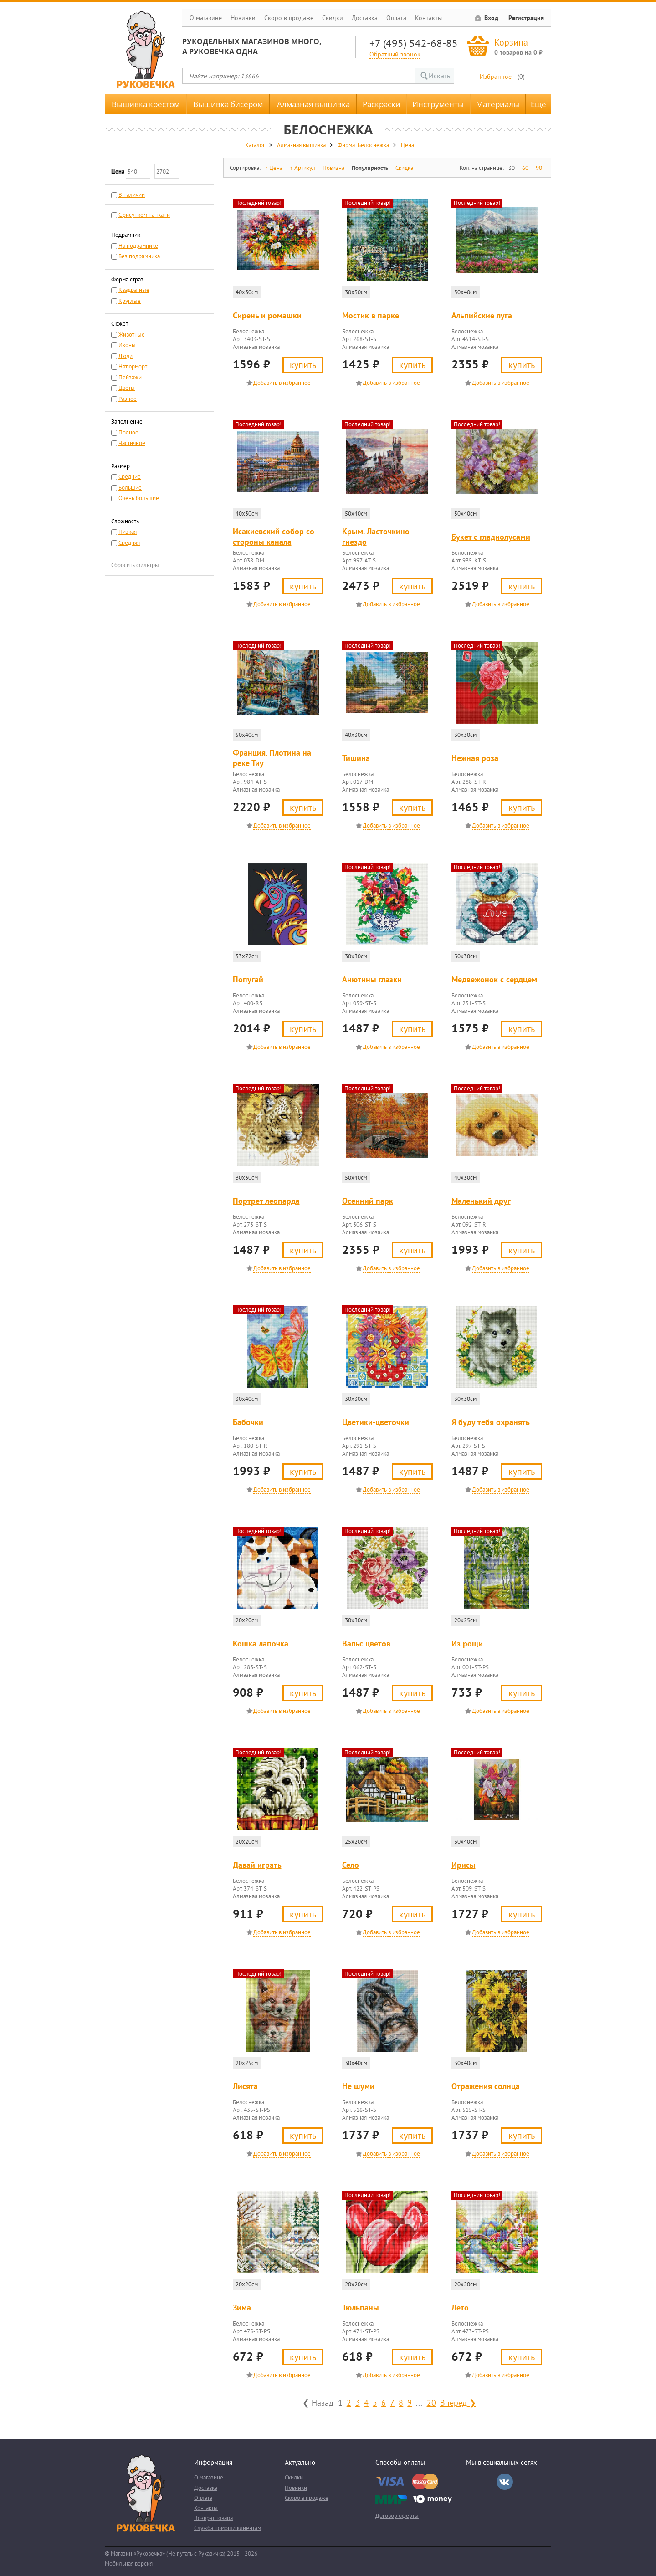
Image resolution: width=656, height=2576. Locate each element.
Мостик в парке (370, 315)
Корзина (511, 42)
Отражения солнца (485, 2086)
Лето (460, 2307)
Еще (538, 104)
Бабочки (248, 1422)
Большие (130, 487)
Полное (128, 432)
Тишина (356, 758)
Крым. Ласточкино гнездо (376, 536)
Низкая (127, 532)
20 (431, 2402)
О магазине (206, 18)
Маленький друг (481, 1201)
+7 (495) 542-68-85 (413, 43)
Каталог (255, 145)
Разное (127, 399)
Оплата (396, 18)
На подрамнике (138, 246)
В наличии (131, 195)
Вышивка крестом (145, 104)
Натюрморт (132, 366)
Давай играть (257, 1865)
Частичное (131, 443)
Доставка (365, 18)
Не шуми (358, 2086)
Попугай (248, 979)
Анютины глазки (372, 979)
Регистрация (526, 18)
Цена (407, 145)
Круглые (129, 301)
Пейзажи (130, 377)
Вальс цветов (366, 1643)
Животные (131, 334)
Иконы (127, 345)
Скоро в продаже (288, 18)
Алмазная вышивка (313, 104)
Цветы (126, 388)
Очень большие (138, 498)
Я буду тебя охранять (490, 1422)
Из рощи (467, 1643)
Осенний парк (367, 1201)
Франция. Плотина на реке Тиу (272, 757)
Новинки (243, 18)
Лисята (245, 2086)
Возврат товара (213, 2518)
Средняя (129, 543)
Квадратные (133, 290)
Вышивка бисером (228, 104)
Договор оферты (397, 2516)
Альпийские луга (481, 315)
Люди (125, 356)
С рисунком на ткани (144, 215)
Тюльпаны (360, 2307)
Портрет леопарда (266, 1201)
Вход (491, 18)
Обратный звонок (394, 54)
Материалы (497, 104)
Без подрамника (139, 256)
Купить (303, 364)
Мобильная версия (129, 2563)
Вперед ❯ (458, 2402)
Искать (439, 75)
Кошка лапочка (260, 1643)
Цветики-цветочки (375, 1422)
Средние (129, 476)
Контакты (428, 18)
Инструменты (438, 104)
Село (350, 1865)
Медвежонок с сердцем (494, 979)
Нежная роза (474, 758)
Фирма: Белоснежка (363, 145)
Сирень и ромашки (267, 315)
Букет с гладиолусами (490, 537)
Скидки (332, 18)
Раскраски (381, 104)
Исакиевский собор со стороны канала (273, 536)
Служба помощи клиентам (227, 2528)
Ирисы (463, 1865)
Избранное (496, 76)
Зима (242, 2307)
